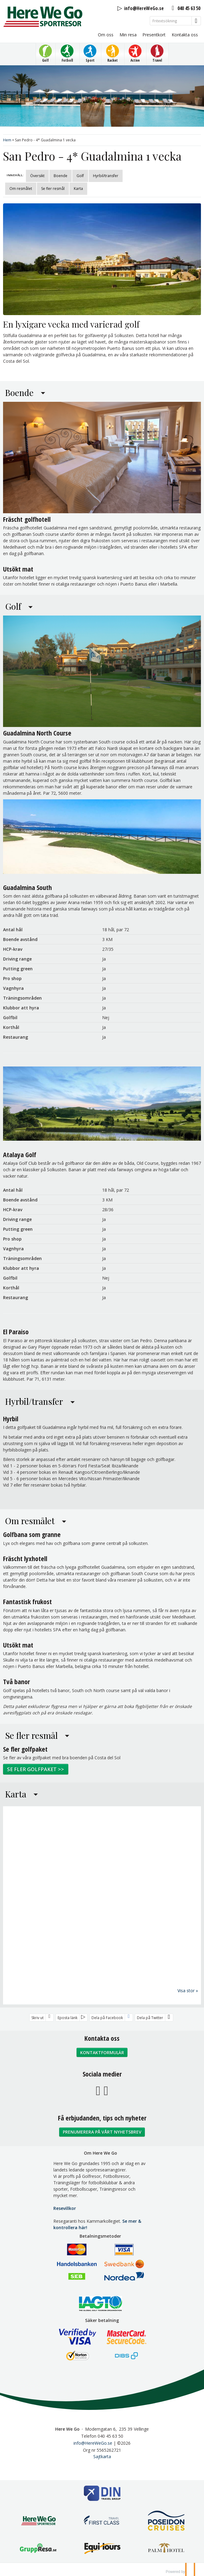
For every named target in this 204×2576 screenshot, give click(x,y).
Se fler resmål (53, 188)
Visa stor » (187, 1990)
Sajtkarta (102, 2456)
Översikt (37, 175)
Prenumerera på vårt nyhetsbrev (102, 2132)
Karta (78, 188)
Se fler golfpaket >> (35, 1769)
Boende (60, 175)
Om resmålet (20, 188)
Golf (80, 175)
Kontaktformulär (102, 2052)
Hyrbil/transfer (105, 175)
